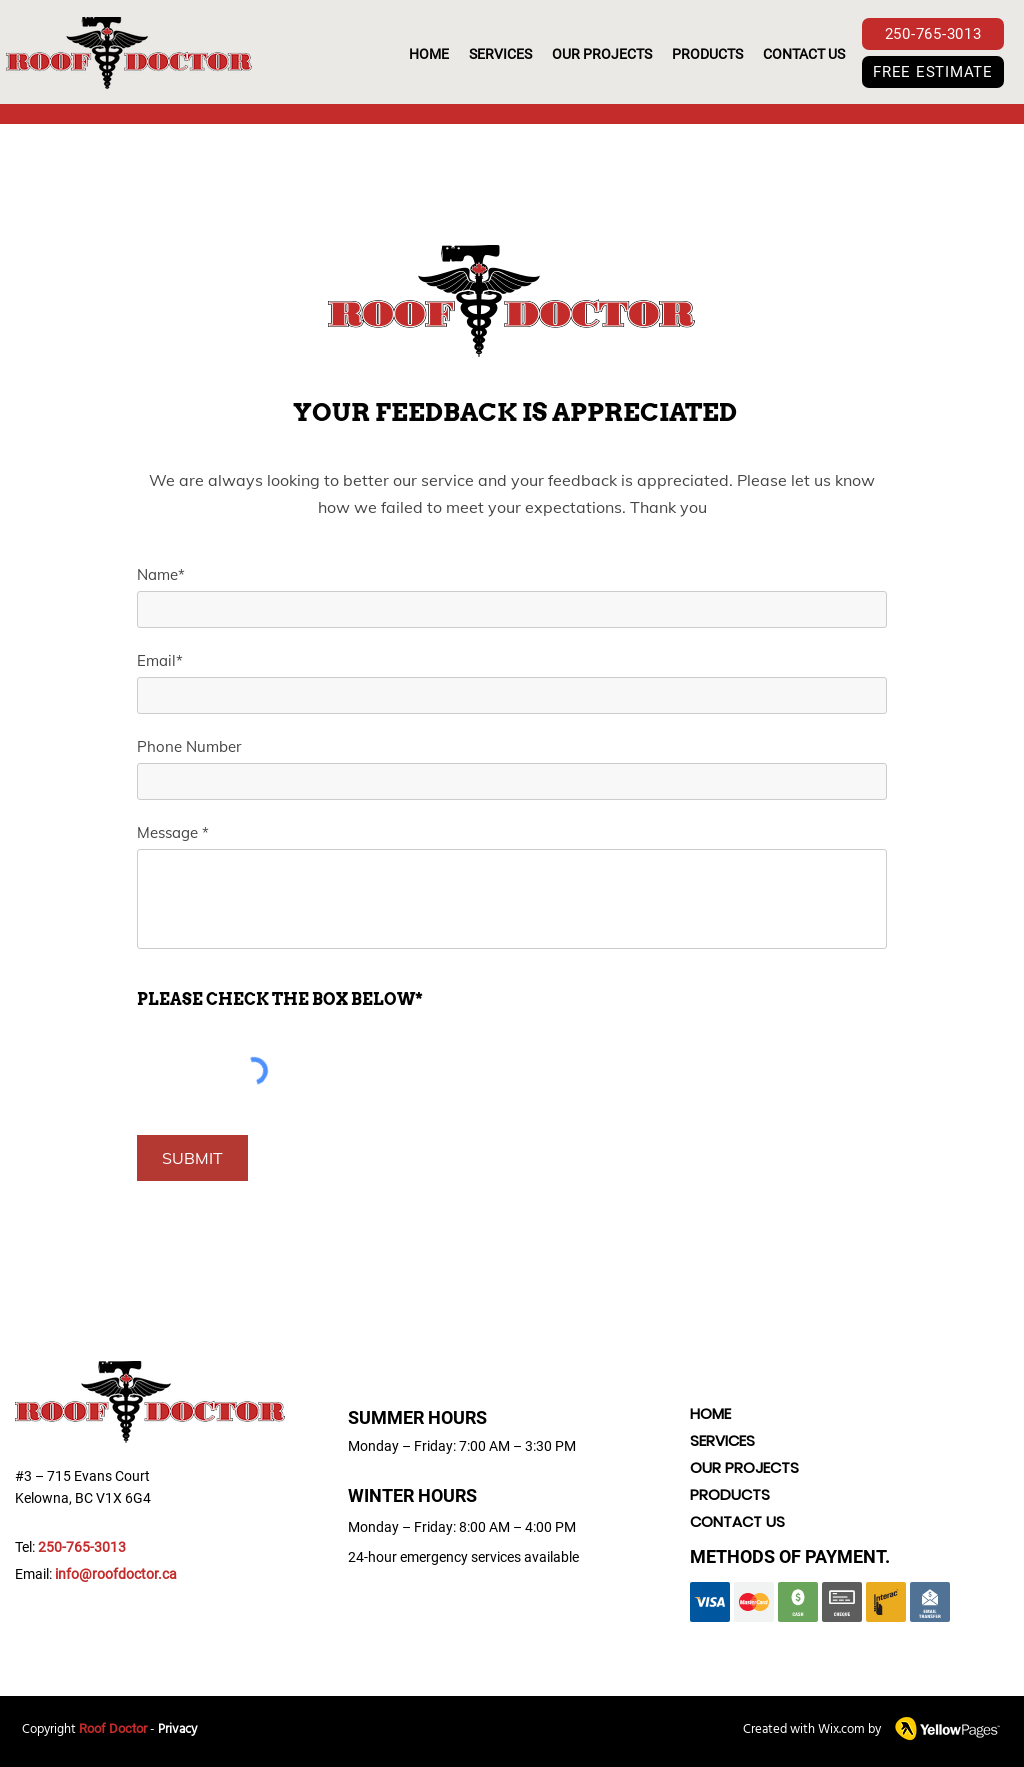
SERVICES (722, 1440)
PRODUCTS (730, 1494)
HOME (710, 1413)
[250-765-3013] (933, 34)
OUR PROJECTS (744, 1467)
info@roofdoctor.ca (116, 1574)
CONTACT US (737, 1521)
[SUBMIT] (192, 1158)
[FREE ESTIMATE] (933, 72)
